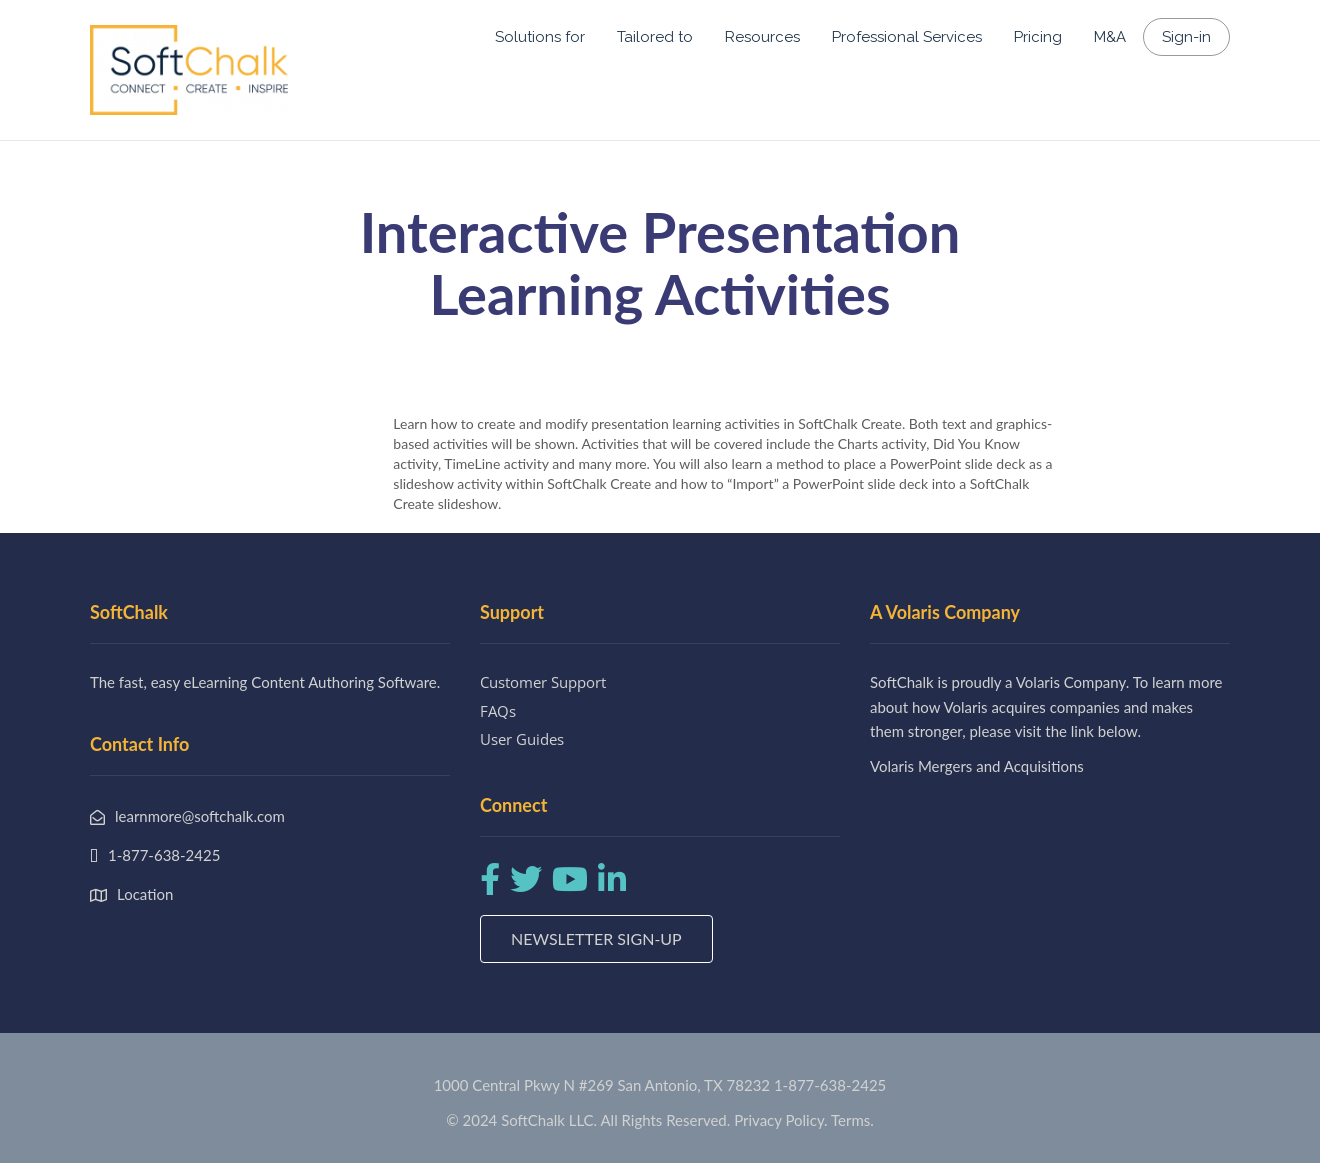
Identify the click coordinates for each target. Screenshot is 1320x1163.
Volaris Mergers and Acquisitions (977, 766)
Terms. (852, 1120)
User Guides (522, 739)
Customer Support (543, 682)
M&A (1110, 37)
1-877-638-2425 (830, 1085)
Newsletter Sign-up (596, 938)
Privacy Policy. (781, 1120)
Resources (762, 37)
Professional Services (907, 37)
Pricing (1038, 37)
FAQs (498, 711)
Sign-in (1186, 37)
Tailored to (655, 37)
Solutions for (540, 37)
